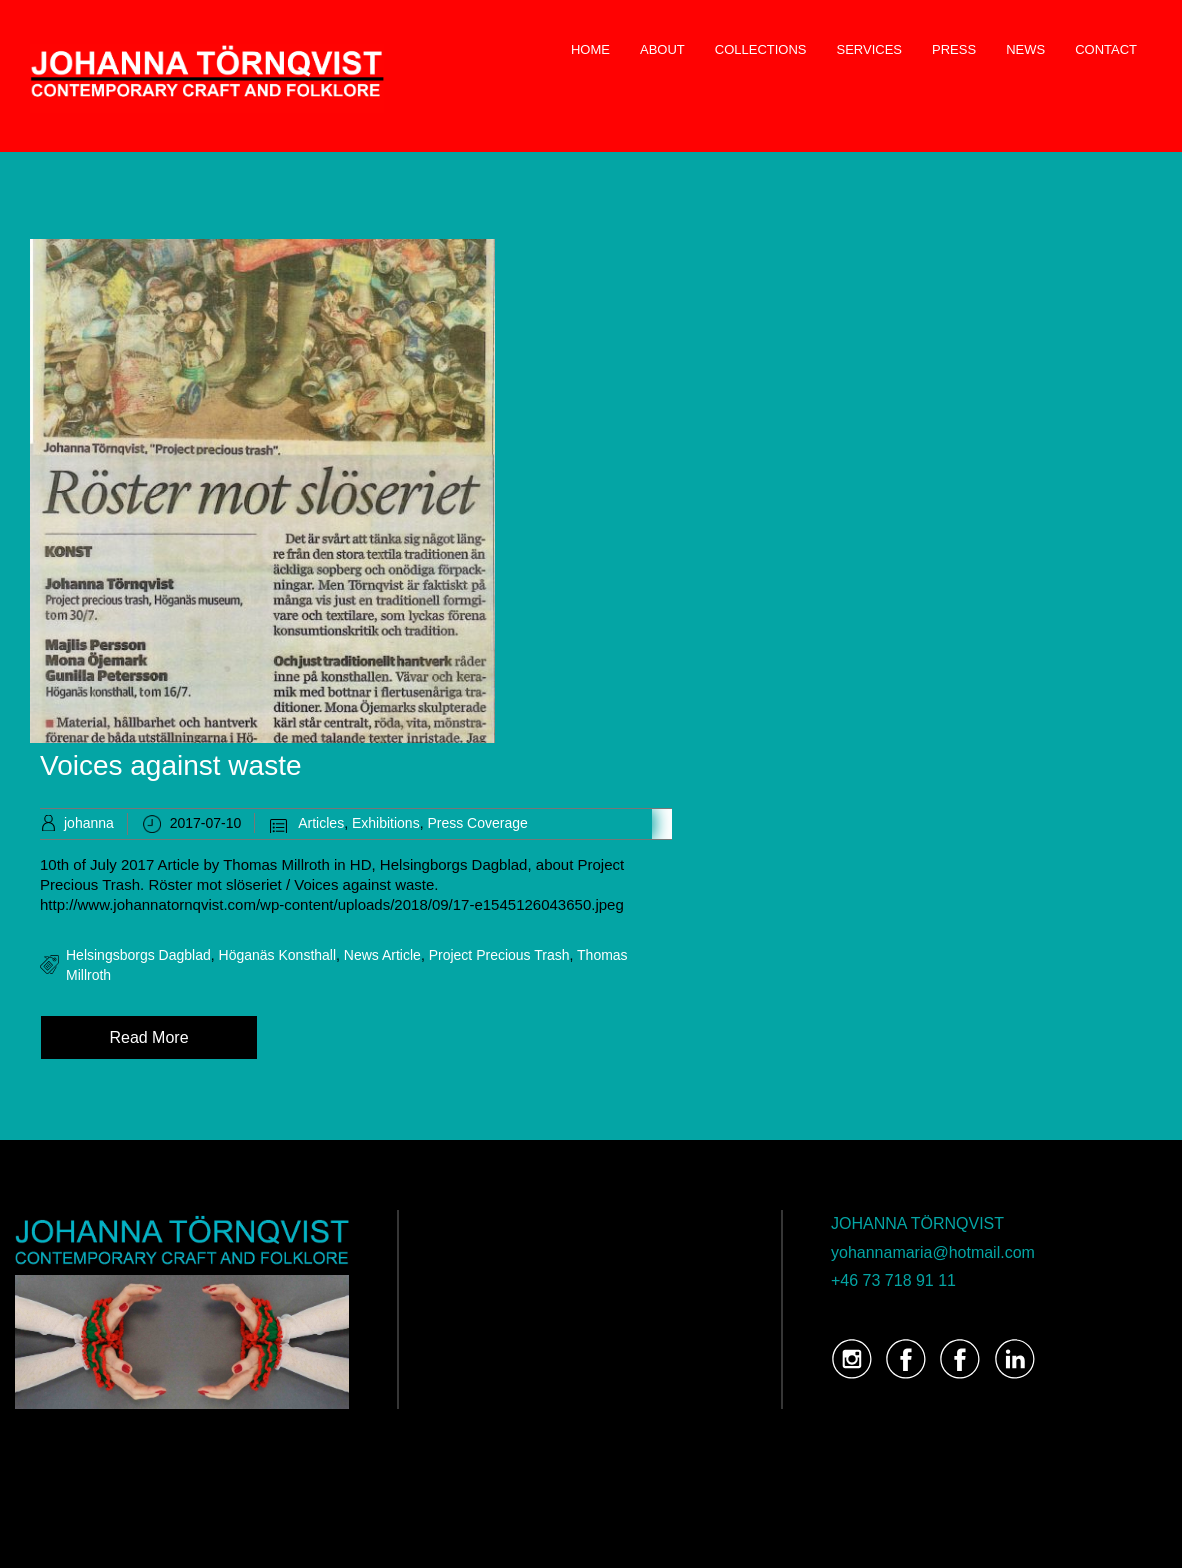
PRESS (954, 49)
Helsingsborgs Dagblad (138, 955)
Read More (148, 1037)
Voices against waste (171, 765)
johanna (89, 823)
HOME (590, 49)
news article (382, 955)
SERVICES (870, 49)
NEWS (1025, 49)
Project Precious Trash (499, 955)
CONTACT (1106, 49)
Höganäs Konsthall (278, 955)
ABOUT (662, 49)
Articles (321, 823)
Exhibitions (386, 823)
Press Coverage (477, 823)
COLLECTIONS (761, 49)
